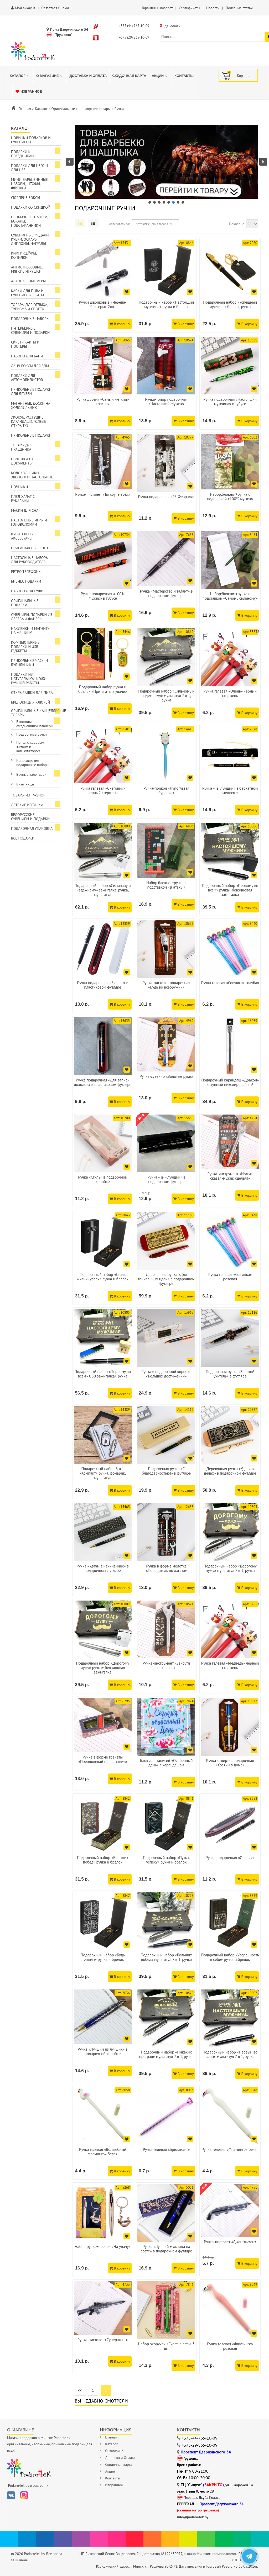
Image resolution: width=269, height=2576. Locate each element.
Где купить (171, 26)
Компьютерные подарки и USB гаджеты (25, 646)
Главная (25, 108)
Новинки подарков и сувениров (31, 139)
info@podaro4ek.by (193, 2517)
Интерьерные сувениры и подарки (30, 330)
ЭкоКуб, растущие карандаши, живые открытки (28, 421)
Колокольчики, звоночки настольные (32, 475)
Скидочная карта (118, 2464)
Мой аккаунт (25, 8)
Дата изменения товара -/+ (154, 224)
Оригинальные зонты (31, 548)
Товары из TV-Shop (28, 795)
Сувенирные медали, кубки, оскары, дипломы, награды (30, 239)
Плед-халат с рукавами (23, 498)
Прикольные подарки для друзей (31, 391)
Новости (213, 8)
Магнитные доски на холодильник (30, 405)
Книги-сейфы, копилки (24, 255)
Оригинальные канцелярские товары (81, 108)
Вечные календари (31, 774)
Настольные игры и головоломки (29, 522)
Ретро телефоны (26, 571)
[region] (166, 165)
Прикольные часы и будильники (29, 662)
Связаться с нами (55, 8)
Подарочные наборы (30, 318)
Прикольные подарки (31, 435)
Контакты (112, 2478)
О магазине (114, 2450)
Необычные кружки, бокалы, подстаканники (29, 221)
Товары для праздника (21, 447)
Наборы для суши (27, 591)
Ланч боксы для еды (30, 365)
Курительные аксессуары (23, 536)
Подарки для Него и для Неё (29, 167)
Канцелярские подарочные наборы (32, 762)
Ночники (19, 486)
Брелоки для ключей (30, 702)
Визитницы (25, 784)
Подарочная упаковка (32, 828)
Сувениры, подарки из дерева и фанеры (31, 616)
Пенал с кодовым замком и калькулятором (30, 746)
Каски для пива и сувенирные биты (27, 292)
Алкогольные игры (28, 281)
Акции (110, 2471)
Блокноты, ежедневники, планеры (34, 723)
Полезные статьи (239, 8)
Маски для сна (24, 510)
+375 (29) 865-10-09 (134, 37)
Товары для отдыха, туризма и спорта (29, 306)
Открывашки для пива (32, 692)
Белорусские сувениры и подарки (30, 816)
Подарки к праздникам (22, 153)
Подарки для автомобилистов (27, 377)
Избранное (114, 2485)
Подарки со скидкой (30, 207)
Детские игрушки (27, 805)
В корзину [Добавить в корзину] (120, 324)
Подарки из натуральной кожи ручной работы (28, 678)
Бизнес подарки (26, 581)
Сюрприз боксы (25, 197)
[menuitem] (20, 76)
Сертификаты (189, 8)
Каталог (41, 108)
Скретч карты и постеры (25, 344)
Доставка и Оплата (120, 2457)
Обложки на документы (22, 461)
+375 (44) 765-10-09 (134, 26)
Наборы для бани (27, 356)
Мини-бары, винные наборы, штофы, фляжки (29, 183)
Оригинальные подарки (24, 602)
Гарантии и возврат (157, 8)
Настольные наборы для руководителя (30, 559)
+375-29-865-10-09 (200, 2445)
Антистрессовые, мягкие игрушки (27, 269)
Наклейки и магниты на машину (30, 630)
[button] (166, 162)
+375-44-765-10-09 (200, 2438)
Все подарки (22, 838)
